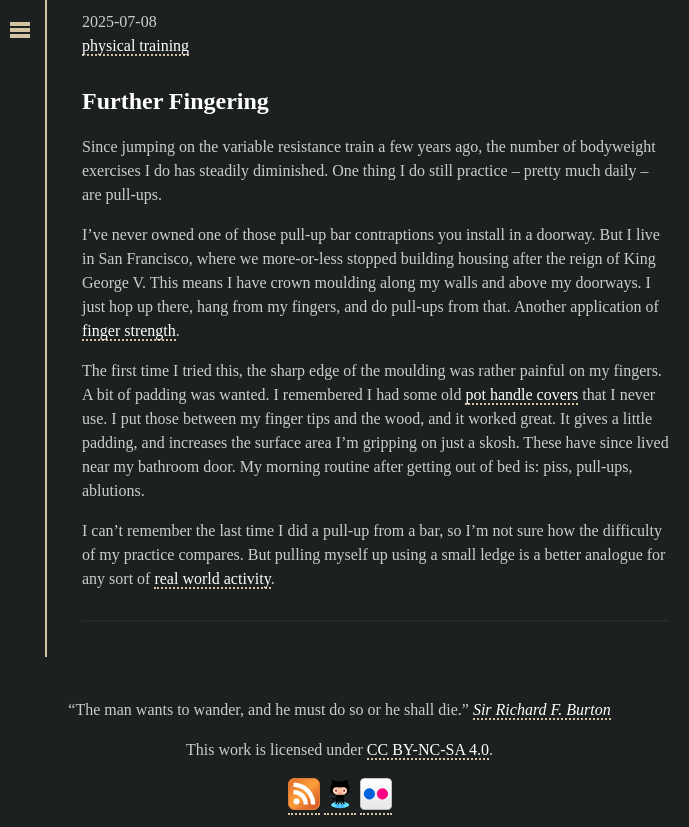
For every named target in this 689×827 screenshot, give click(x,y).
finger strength (129, 330)
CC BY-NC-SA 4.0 (428, 749)
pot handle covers (521, 394)
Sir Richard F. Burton (542, 709)
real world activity (212, 578)
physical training (135, 45)
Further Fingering (175, 101)
